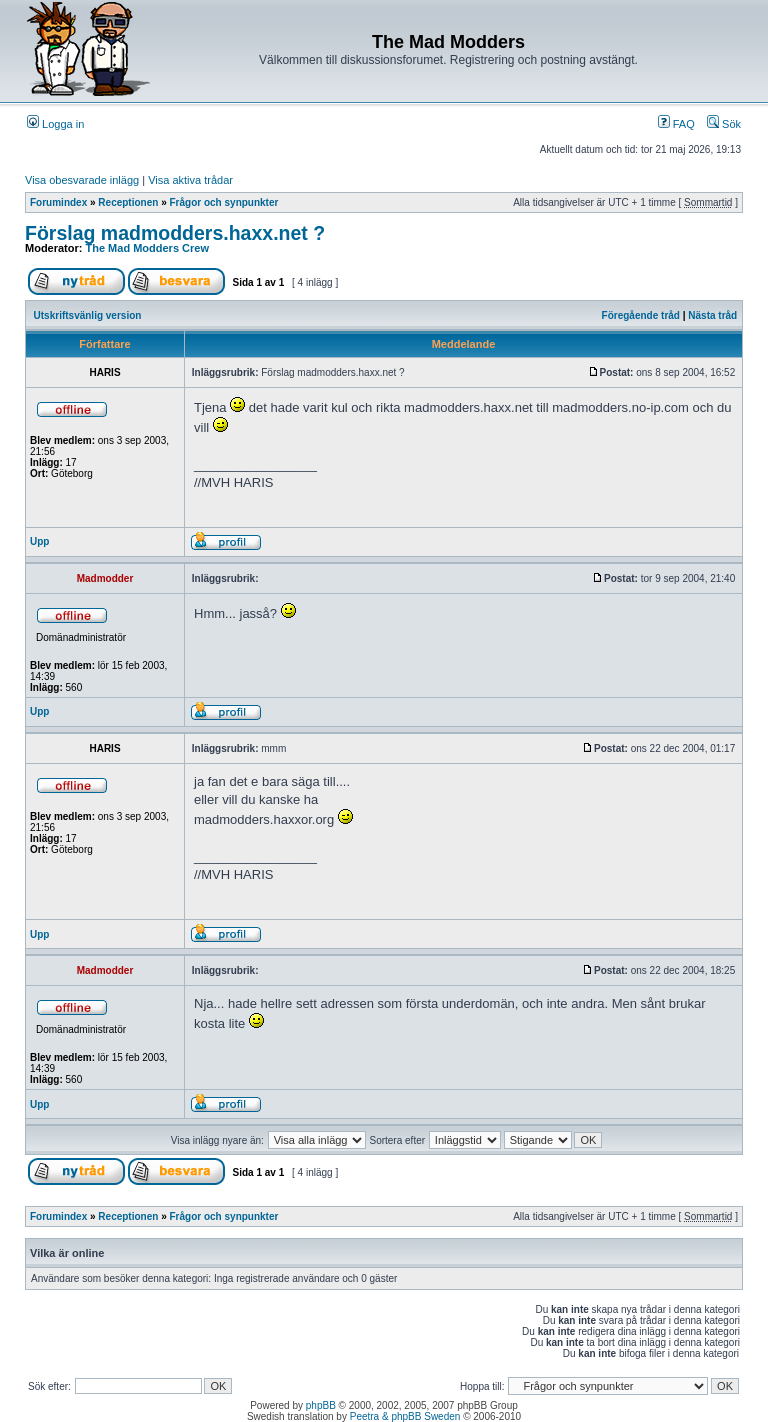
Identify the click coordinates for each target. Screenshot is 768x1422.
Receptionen (128, 202)
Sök (724, 124)
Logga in (55, 124)
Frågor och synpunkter (224, 202)
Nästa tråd (712, 315)
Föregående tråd (641, 315)
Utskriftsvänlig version (88, 315)
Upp (39, 541)
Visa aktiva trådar (190, 180)
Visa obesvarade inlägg (82, 180)
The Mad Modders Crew (147, 248)
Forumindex (58, 202)
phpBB (321, 1405)
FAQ (676, 124)
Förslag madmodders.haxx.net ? (175, 233)
